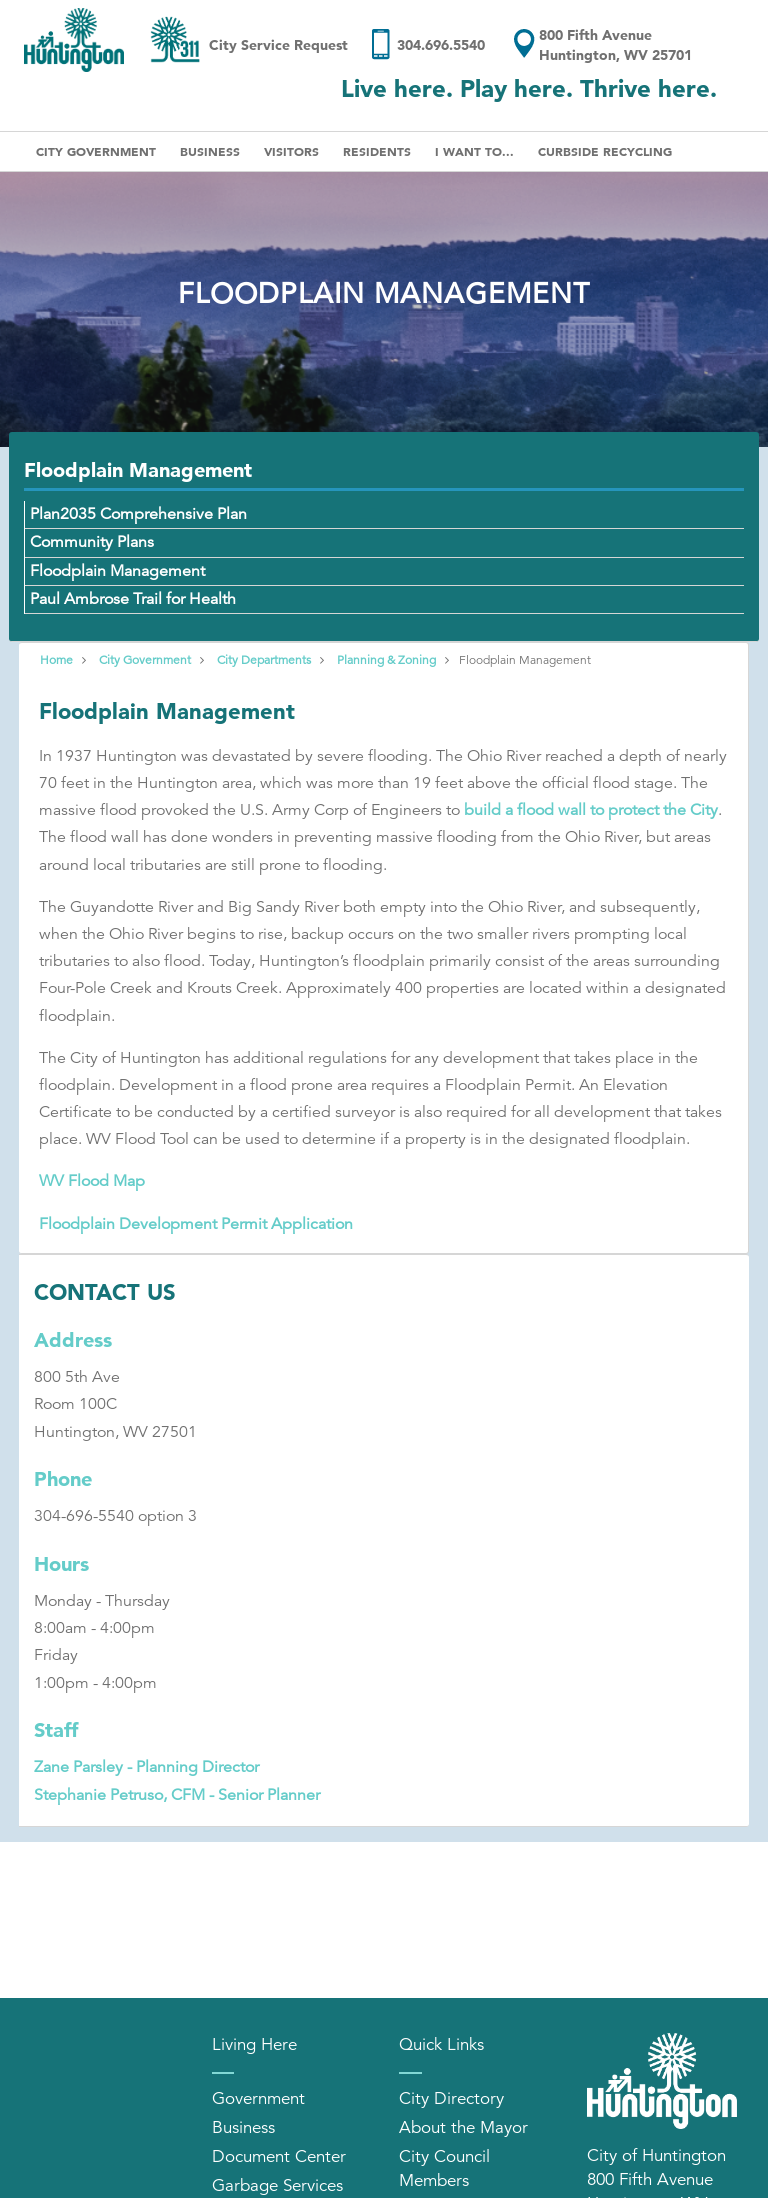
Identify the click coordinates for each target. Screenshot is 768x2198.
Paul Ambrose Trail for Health (133, 599)
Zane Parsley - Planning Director (146, 1767)
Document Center (279, 2156)
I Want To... (474, 151)
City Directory (451, 2098)
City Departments (264, 659)
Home (56, 659)
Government (258, 2098)
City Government (96, 151)
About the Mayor (463, 2127)
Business (210, 151)
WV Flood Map (92, 1181)
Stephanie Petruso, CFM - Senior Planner (177, 1795)
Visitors (291, 151)
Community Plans (92, 542)
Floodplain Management (117, 571)
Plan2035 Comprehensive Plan (138, 514)
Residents (377, 151)
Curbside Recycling (605, 151)
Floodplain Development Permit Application (196, 1224)
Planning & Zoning (386, 659)
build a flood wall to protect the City (591, 810)
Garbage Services (277, 2185)
